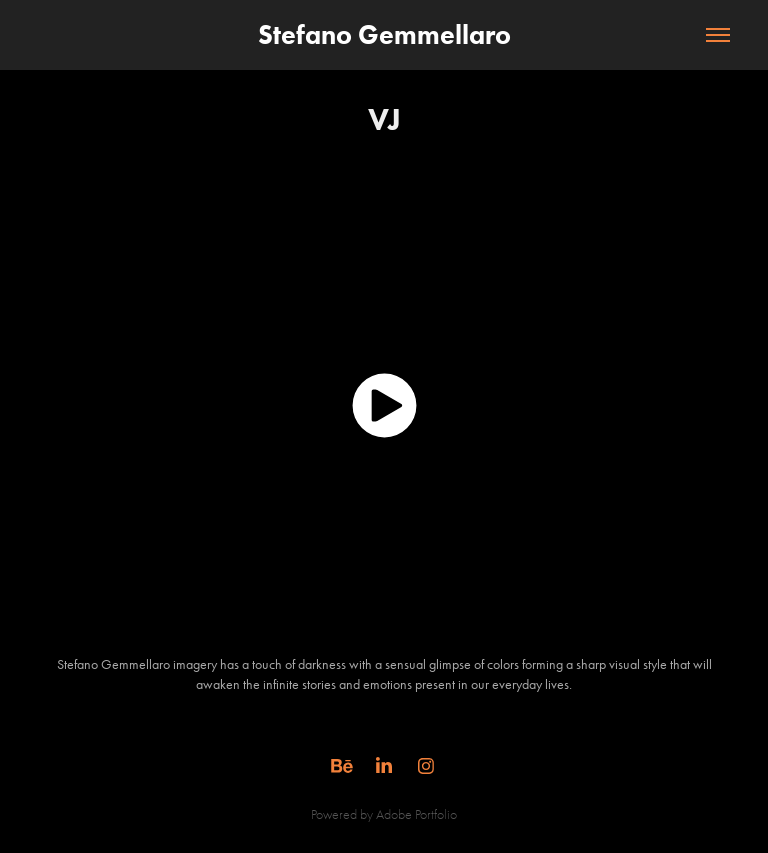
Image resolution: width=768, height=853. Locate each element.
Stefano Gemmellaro (384, 34)
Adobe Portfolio (416, 814)
